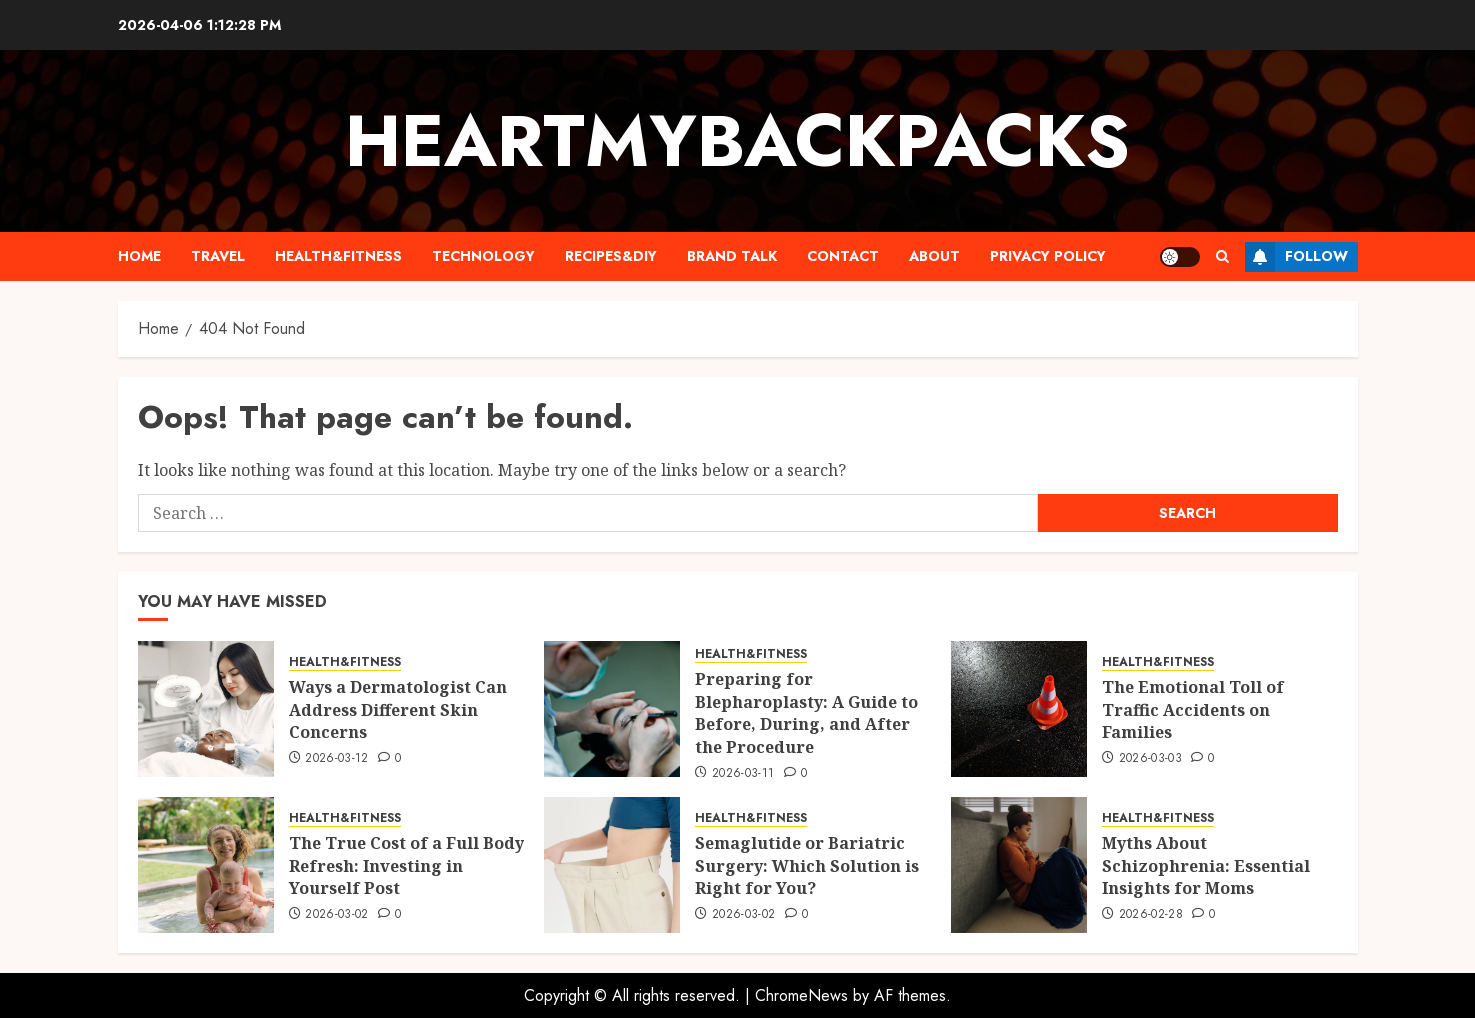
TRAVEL (218, 256)
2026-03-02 (337, 915)
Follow (1296, 257)
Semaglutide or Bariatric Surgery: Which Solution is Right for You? (807, 865)
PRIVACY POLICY (1048, 256)
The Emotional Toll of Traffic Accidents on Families (1193, 709)
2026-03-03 (1151, 759)
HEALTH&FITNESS (338, 256)
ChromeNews (801, 995)
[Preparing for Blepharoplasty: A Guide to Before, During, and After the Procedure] (612, 709)
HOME (139, 256)
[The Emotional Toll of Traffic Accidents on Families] (1019, 709)
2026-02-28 (1151, 915)
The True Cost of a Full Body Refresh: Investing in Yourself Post (406, 865)
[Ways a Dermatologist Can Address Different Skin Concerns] (206, 709)
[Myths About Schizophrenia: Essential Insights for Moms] (1019, 865)
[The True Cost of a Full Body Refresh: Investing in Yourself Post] (206, 865)
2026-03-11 (743, 774)
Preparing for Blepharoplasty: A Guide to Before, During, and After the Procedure (806, 712)
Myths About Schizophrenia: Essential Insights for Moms (1206, 865)
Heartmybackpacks (737, 141)
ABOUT (934, 256)
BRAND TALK (732, 256)
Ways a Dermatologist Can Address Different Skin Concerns (398, 709)
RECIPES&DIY (611, 256)
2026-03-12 (337, 759)
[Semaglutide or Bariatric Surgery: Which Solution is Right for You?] (612, 865)
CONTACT (843, 256)
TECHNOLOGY (483, 256)
